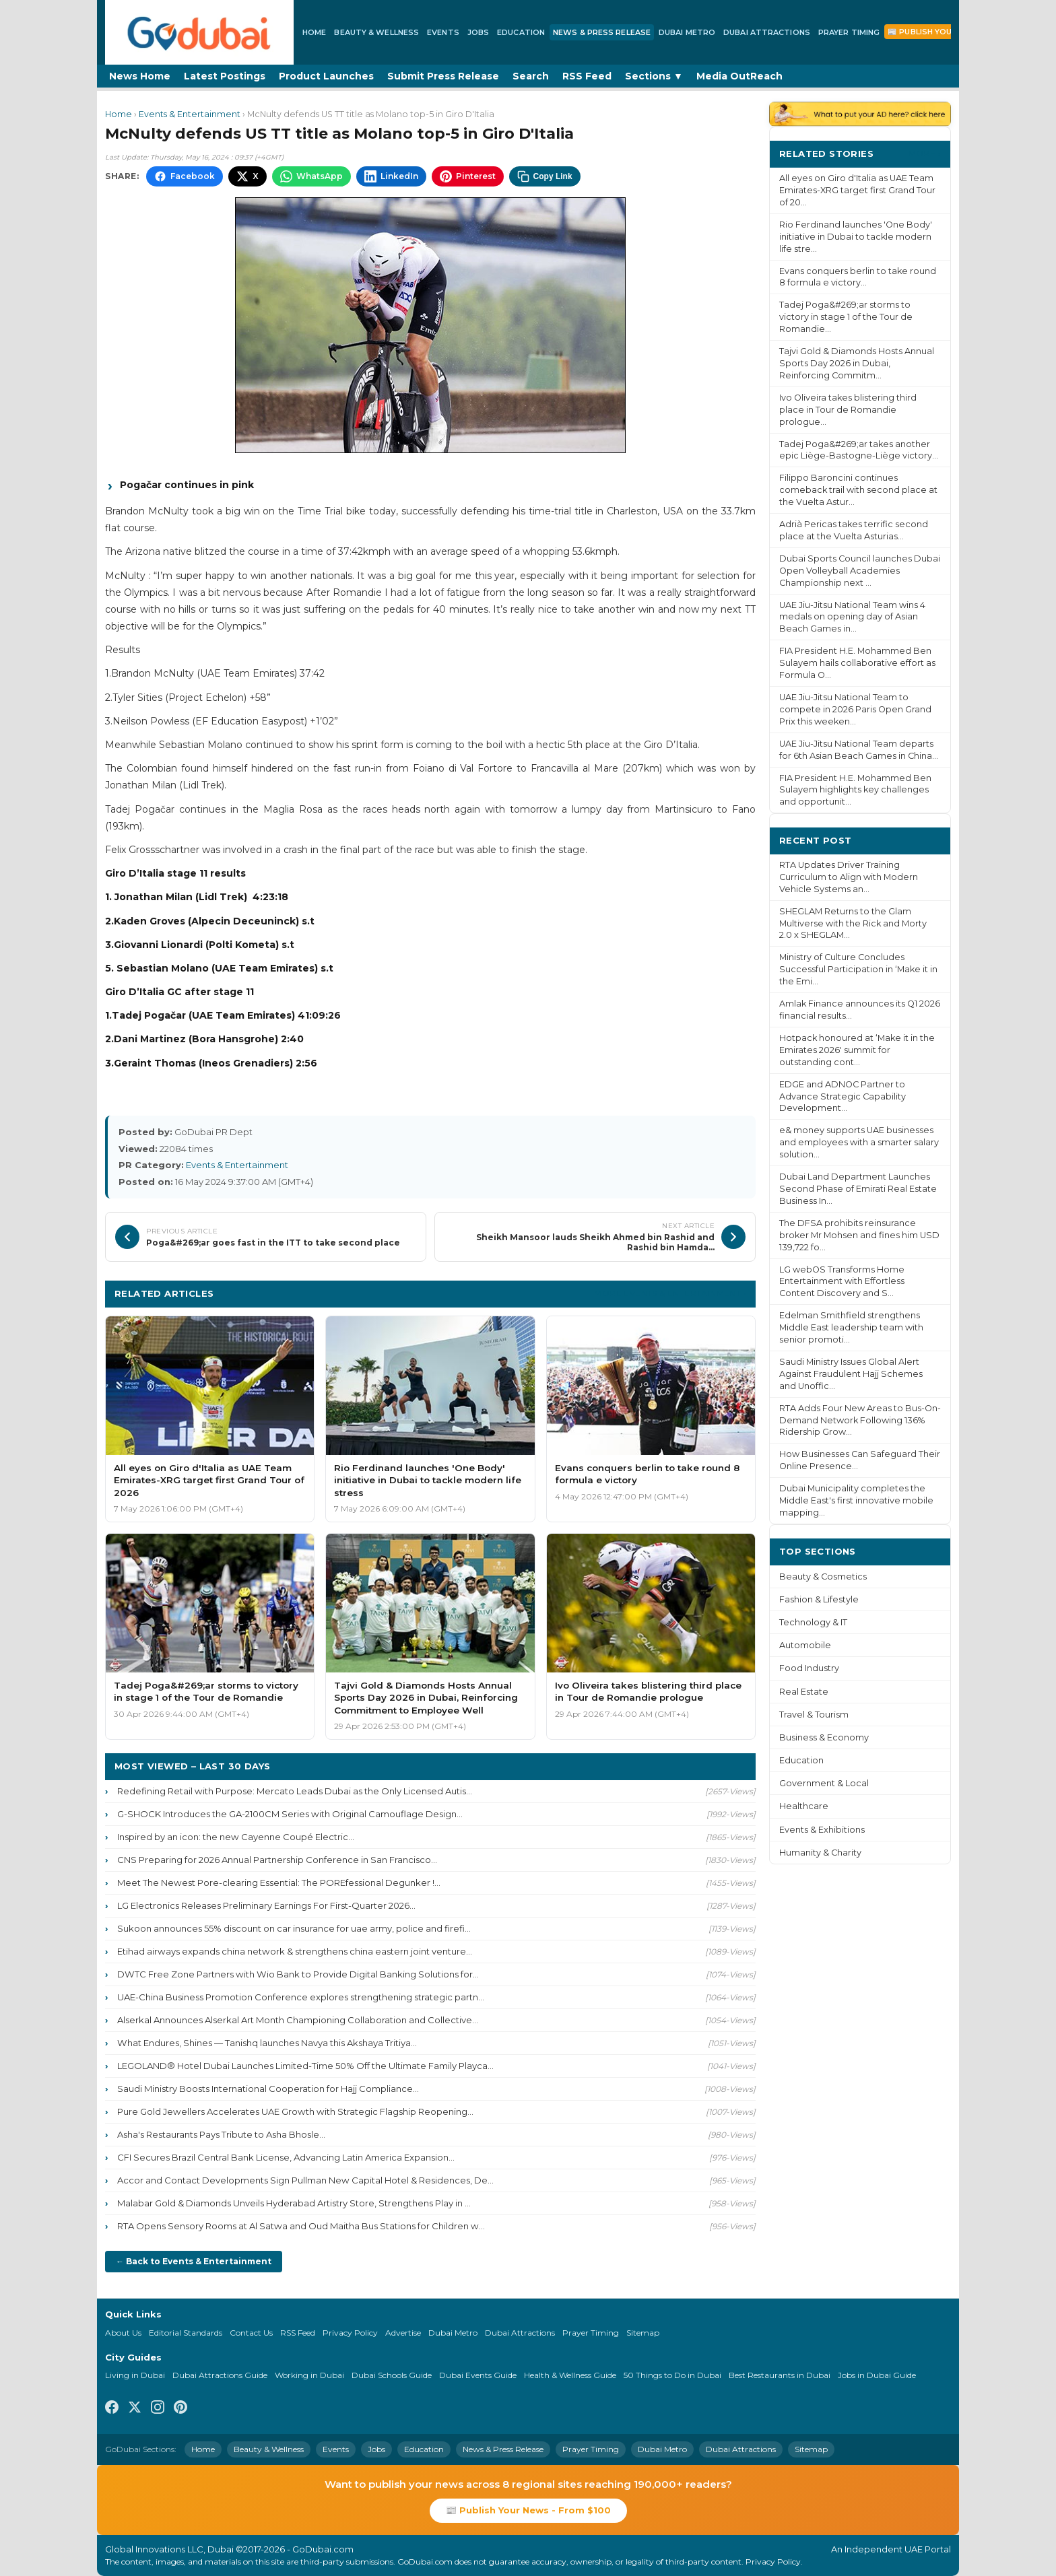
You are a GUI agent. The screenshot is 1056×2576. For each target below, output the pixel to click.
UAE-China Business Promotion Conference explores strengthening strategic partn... (300, 1997)
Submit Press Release (443, 76)
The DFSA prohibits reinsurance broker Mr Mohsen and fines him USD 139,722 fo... (859, 1235)
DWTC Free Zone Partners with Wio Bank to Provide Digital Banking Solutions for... (298, 1974)
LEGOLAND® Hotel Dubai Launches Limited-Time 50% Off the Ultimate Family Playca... (305, 2065)
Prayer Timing (849, 32)
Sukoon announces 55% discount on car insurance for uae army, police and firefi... (294, 1928)
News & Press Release (602, 32)
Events (443, 32)
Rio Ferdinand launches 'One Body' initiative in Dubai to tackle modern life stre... (855, 236)
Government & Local (824, 1783)
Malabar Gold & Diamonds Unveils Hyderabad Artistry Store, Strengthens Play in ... (294, 2203)
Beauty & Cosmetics (823, 1576)
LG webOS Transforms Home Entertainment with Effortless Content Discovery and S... (841, 1281)
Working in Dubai (309, 2375)
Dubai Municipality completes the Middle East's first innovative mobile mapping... (856, 1500)
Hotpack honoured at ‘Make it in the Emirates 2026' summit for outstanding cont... (857, 1050)
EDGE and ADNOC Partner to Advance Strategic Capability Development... (842, 1096)
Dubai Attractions (766, 32)
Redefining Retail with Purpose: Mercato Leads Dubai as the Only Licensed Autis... (294, 1791)
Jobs (478, 32)
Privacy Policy (350, 2333)
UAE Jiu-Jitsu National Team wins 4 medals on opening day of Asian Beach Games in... (852, 617)
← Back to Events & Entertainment (193, 2261)
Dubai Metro (687, 32)
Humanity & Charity (820, 1853)
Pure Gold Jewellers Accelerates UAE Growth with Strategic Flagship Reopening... (295, 2111)
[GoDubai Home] (199, 32)
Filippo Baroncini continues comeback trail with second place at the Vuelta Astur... (858, 490)
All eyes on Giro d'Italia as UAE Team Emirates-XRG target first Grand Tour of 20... (857, 190)
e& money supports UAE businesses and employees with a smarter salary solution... (859, 1142)
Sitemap (642, 2333)
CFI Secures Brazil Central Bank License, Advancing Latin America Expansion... (286, 2157)
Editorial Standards (185, 2333)
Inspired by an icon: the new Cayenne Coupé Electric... (235, 1836)
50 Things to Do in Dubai (672, 2375)
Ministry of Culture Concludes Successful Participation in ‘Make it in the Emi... (858, 969)
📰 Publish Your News (936, 31)
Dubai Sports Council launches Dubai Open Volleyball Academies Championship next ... (859, 570)
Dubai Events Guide (478, 2375)
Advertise (403, 2333)
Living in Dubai (135, 2375)
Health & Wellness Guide (570, 2375)
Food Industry (809, 1668)
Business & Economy (824, 1737)
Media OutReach (739, 76)
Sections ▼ (654, 76)
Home (314, 32)
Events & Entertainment (189, 114)
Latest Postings (224, 76)
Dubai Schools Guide (392, 2375)
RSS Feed (587, 76)
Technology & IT (813, 1622)
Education (521, 32)
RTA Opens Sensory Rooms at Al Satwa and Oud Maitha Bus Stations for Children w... (301, 2226)
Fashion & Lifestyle (819, 1599)
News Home (139, 76)
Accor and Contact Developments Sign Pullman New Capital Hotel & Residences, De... (305, 2180)
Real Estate (803, 1692)
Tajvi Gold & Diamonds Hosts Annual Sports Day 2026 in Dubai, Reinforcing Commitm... (856, 363)
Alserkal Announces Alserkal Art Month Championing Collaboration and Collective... (297, 2019)
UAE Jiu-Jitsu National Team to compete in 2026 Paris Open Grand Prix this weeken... (855, 709)
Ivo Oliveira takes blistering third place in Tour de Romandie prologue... (848, 410)
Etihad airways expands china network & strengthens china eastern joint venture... (294, 1951)
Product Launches (326, 76)
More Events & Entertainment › (670, 1293)
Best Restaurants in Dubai (779, 2375)
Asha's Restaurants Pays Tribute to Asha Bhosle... (221, 2134)
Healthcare (803, 1806)
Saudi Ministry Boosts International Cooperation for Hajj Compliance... (268, 2088)
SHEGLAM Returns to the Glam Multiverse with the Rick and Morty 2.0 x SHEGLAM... (853, 923)
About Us (123, 2333)
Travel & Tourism (814, 1714)
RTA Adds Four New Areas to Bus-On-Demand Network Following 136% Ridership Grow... (860, 1420)
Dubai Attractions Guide (219, 2375)
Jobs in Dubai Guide (877, 2375)
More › (925, 153)
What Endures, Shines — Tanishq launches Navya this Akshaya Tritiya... (267, 2042)
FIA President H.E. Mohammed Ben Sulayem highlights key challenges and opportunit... (855, 790)
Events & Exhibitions (822, 1830)
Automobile (805, 1645)
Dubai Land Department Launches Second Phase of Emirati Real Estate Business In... (858, 1189)
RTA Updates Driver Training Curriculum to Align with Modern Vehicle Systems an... (848, 877)
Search (531, 76)
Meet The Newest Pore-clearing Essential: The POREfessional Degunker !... (278, 1882)
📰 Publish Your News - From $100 (528, 2510)
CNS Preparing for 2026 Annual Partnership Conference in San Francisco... (277, 1859)
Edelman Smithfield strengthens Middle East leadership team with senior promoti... (851, 1327)
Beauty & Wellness (376, 32)
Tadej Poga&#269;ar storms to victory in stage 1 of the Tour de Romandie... (846, 317)
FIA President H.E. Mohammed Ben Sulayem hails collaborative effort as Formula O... (857, 663)
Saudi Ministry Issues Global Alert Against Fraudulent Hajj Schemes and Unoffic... (851, 1374)
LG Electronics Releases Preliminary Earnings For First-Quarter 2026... (266, 1905)
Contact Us (251, 2333)
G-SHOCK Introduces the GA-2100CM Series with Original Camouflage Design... (290, 1813)
